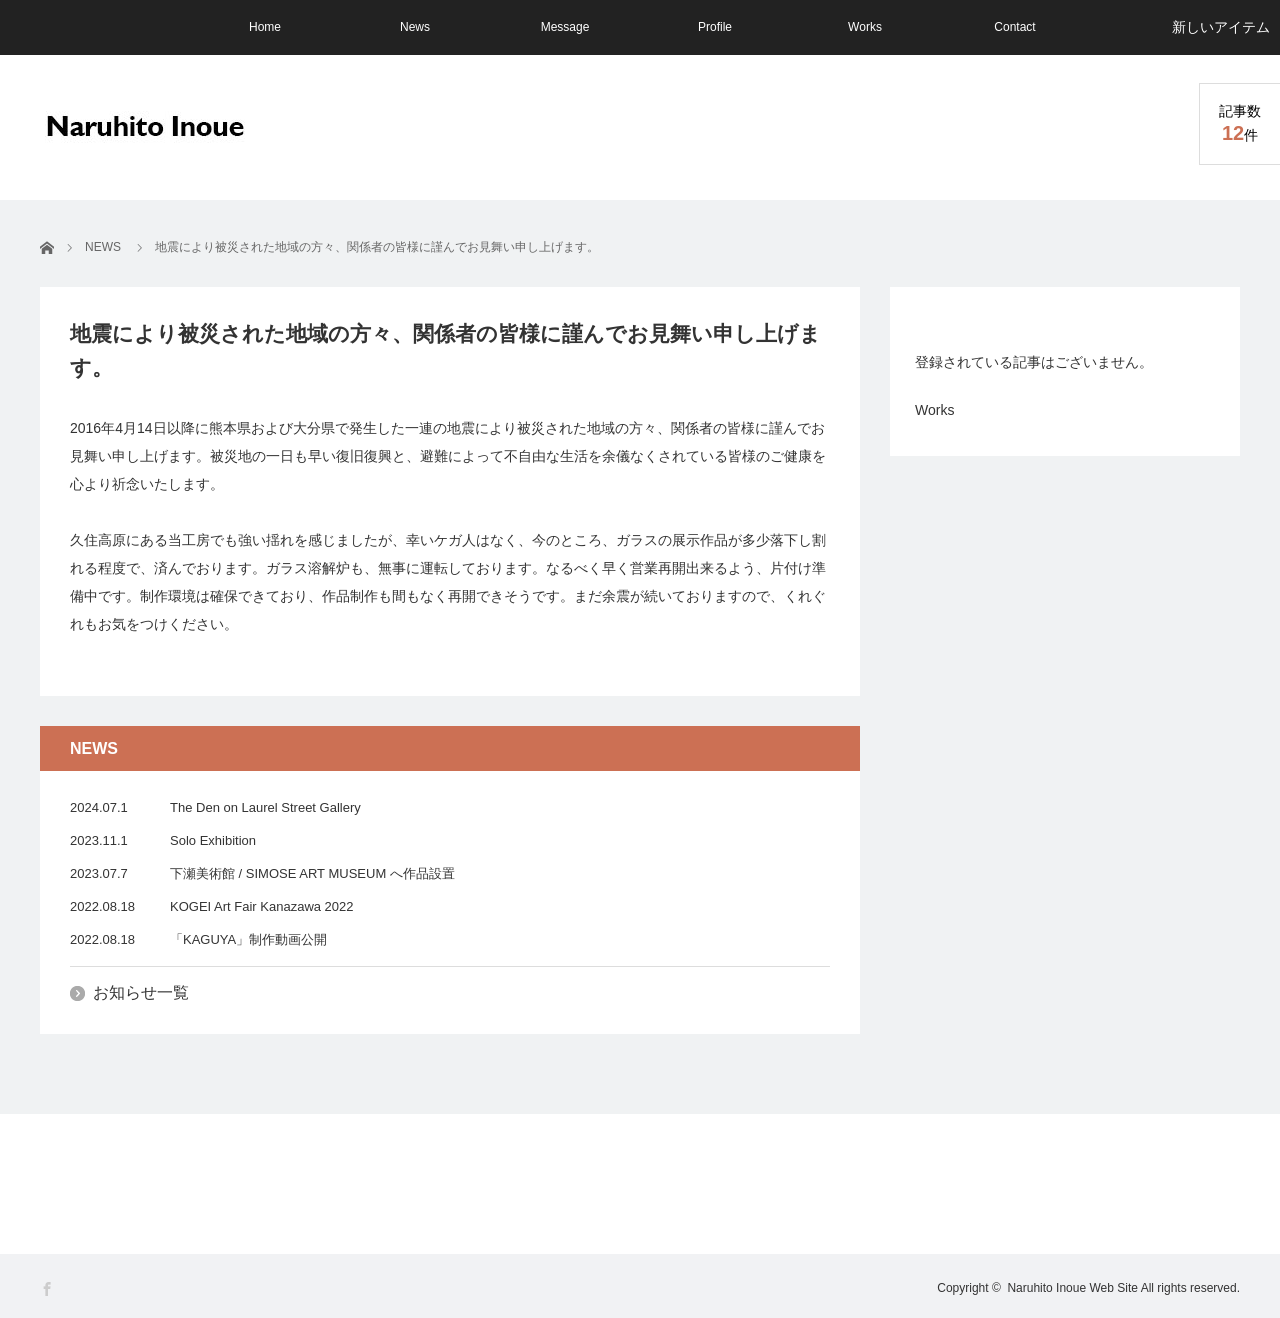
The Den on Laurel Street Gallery (265, 807)
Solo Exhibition (213, 840)
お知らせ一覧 (141, 992)
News (415, 27)
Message (565, 27)
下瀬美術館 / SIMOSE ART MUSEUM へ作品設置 (312, 873)
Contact (1014, 27)
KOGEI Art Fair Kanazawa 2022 (262, 906)
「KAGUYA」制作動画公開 (248, 939)
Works (865, 27)
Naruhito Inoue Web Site (1072, 1288)
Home (265, 27)
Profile (715, 27)
